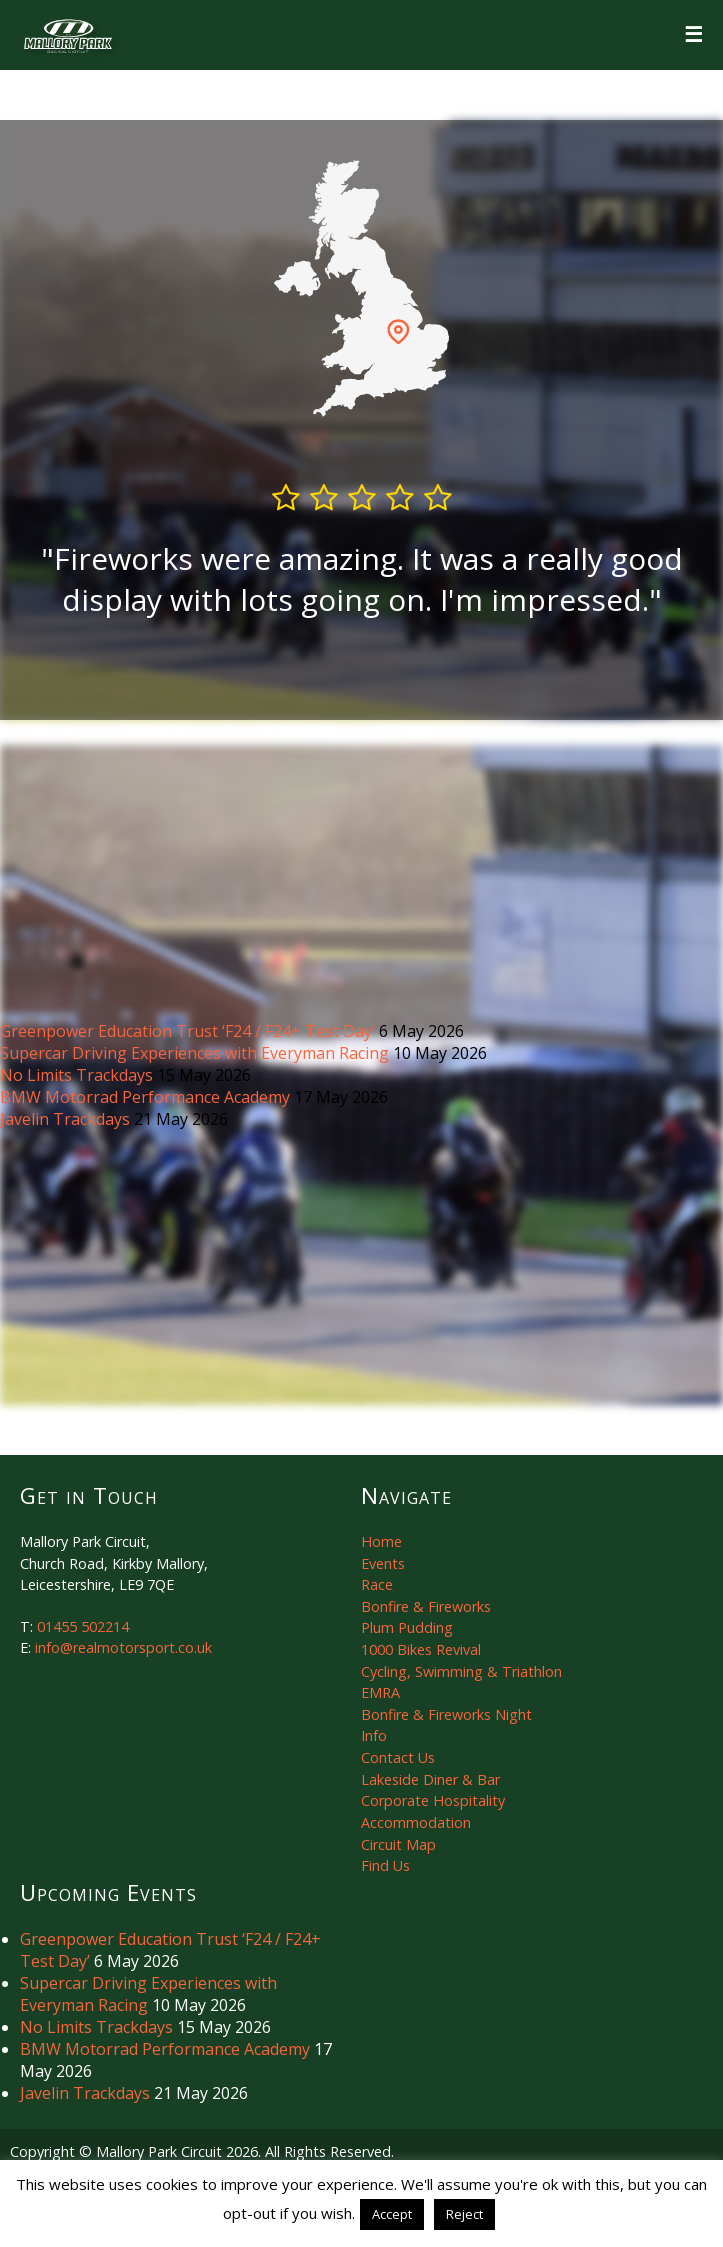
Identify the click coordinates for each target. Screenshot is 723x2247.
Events (383, 1563)
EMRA (380, 1692)
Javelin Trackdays (67, 1119)
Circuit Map (398, 1844)
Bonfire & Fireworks (426, 1606)
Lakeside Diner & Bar (430, 1779)
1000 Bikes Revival (421, 1649)
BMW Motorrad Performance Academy (147, 1097)
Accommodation (416, 1822)
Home (381, 1541)
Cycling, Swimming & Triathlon (461, 1671)
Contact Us (398, 1757)
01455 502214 (83, 1626)
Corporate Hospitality (433, 1800)
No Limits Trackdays (78, 1075)
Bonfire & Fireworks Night (446, 1714)
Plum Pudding (407, 1627)
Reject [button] (464, 2214)
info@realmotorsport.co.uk (123, 1647)
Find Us (385, 1865)
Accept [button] (392, 2214)
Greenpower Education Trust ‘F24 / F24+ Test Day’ (189, 1031)
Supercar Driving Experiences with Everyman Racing (196, 1053)
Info (374, 1735)
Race (377, 1584)
